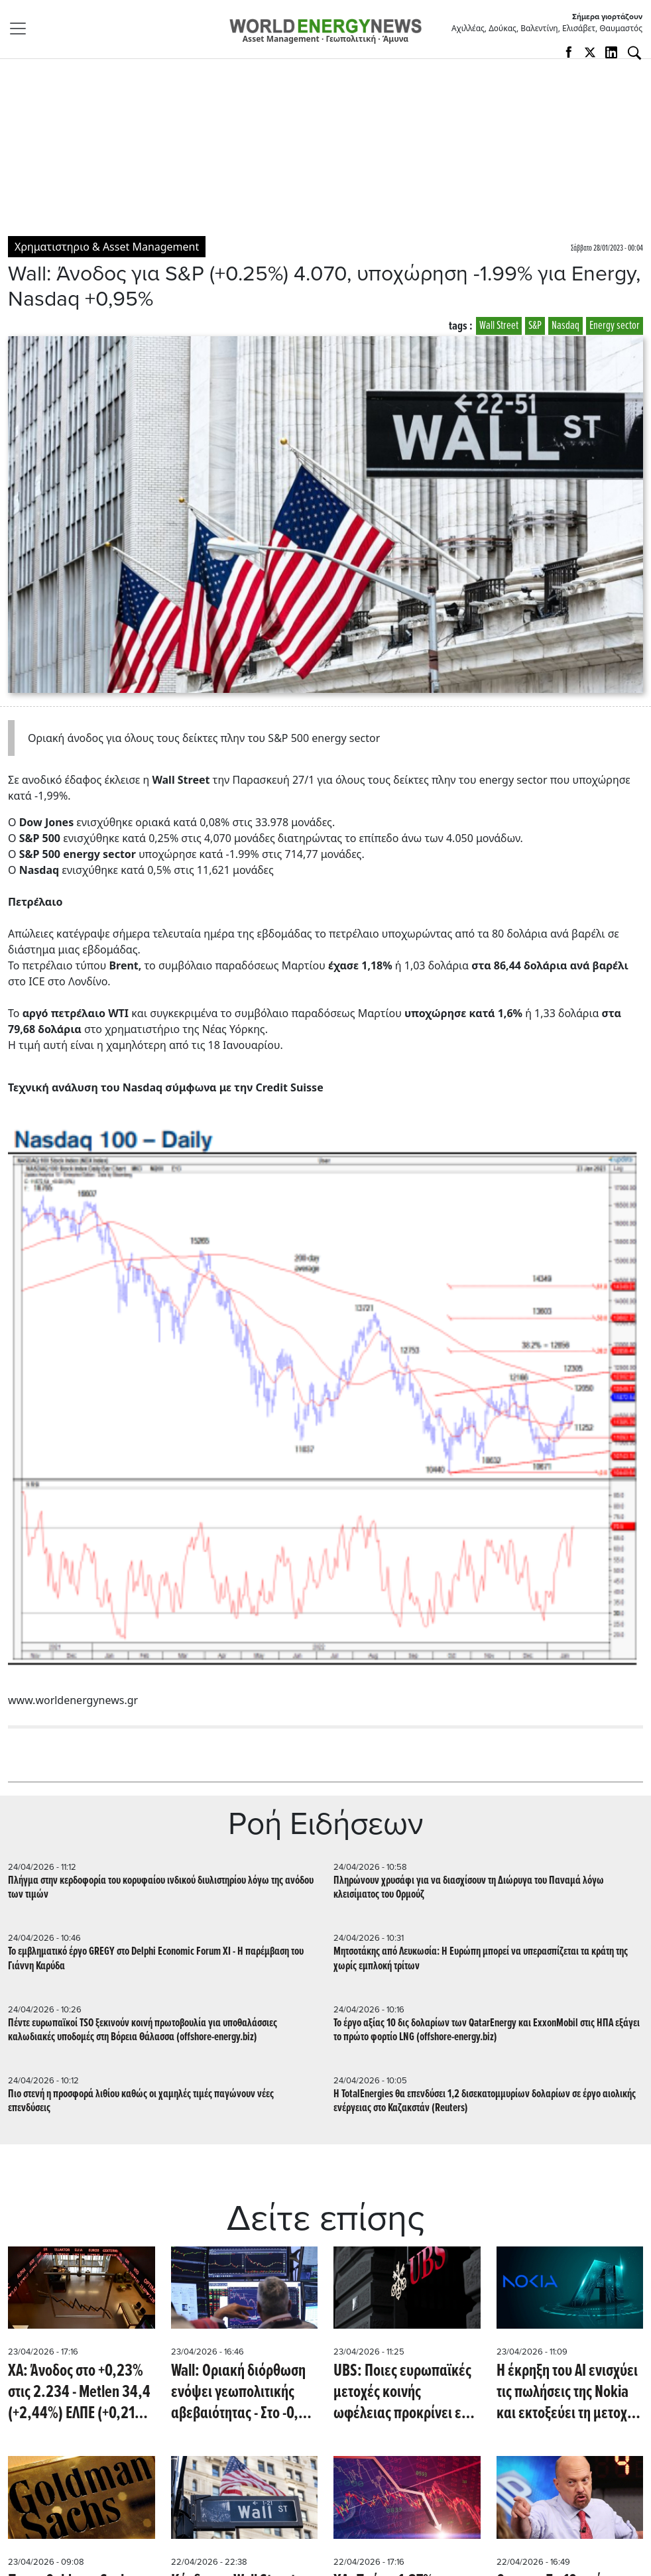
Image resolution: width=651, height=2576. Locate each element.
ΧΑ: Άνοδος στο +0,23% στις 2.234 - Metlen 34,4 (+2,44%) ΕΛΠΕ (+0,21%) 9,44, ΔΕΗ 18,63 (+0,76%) (79, 2392)
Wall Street (498, 326)
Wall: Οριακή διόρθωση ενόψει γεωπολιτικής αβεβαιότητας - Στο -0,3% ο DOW (244, 2392)
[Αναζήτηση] (634, 53)
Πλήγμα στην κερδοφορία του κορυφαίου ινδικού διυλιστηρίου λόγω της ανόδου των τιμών (161, 1888)
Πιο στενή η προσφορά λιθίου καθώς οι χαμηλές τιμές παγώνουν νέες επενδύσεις (141, 2101)
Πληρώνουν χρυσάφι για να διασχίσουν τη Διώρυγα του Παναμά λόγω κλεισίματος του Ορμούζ (468, 1888)
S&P (535, 326)
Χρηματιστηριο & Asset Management (107, 246)
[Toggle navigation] (22, 28)
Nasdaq (565, 326)
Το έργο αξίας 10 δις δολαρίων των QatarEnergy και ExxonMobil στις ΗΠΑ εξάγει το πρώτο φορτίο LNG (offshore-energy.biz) (486, 2030)
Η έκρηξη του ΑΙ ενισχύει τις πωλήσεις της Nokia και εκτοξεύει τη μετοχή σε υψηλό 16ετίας (567, 2392)
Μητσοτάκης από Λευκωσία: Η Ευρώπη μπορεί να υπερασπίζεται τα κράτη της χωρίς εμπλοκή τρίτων (480, 1959)
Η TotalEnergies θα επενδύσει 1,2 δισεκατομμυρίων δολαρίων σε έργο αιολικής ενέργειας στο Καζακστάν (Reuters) (484, 2101)
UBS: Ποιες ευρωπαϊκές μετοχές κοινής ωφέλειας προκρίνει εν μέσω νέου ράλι (402, 2392)
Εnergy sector (614, 326)
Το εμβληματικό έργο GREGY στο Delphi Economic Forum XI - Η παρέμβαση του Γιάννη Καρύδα (156, 1959)
